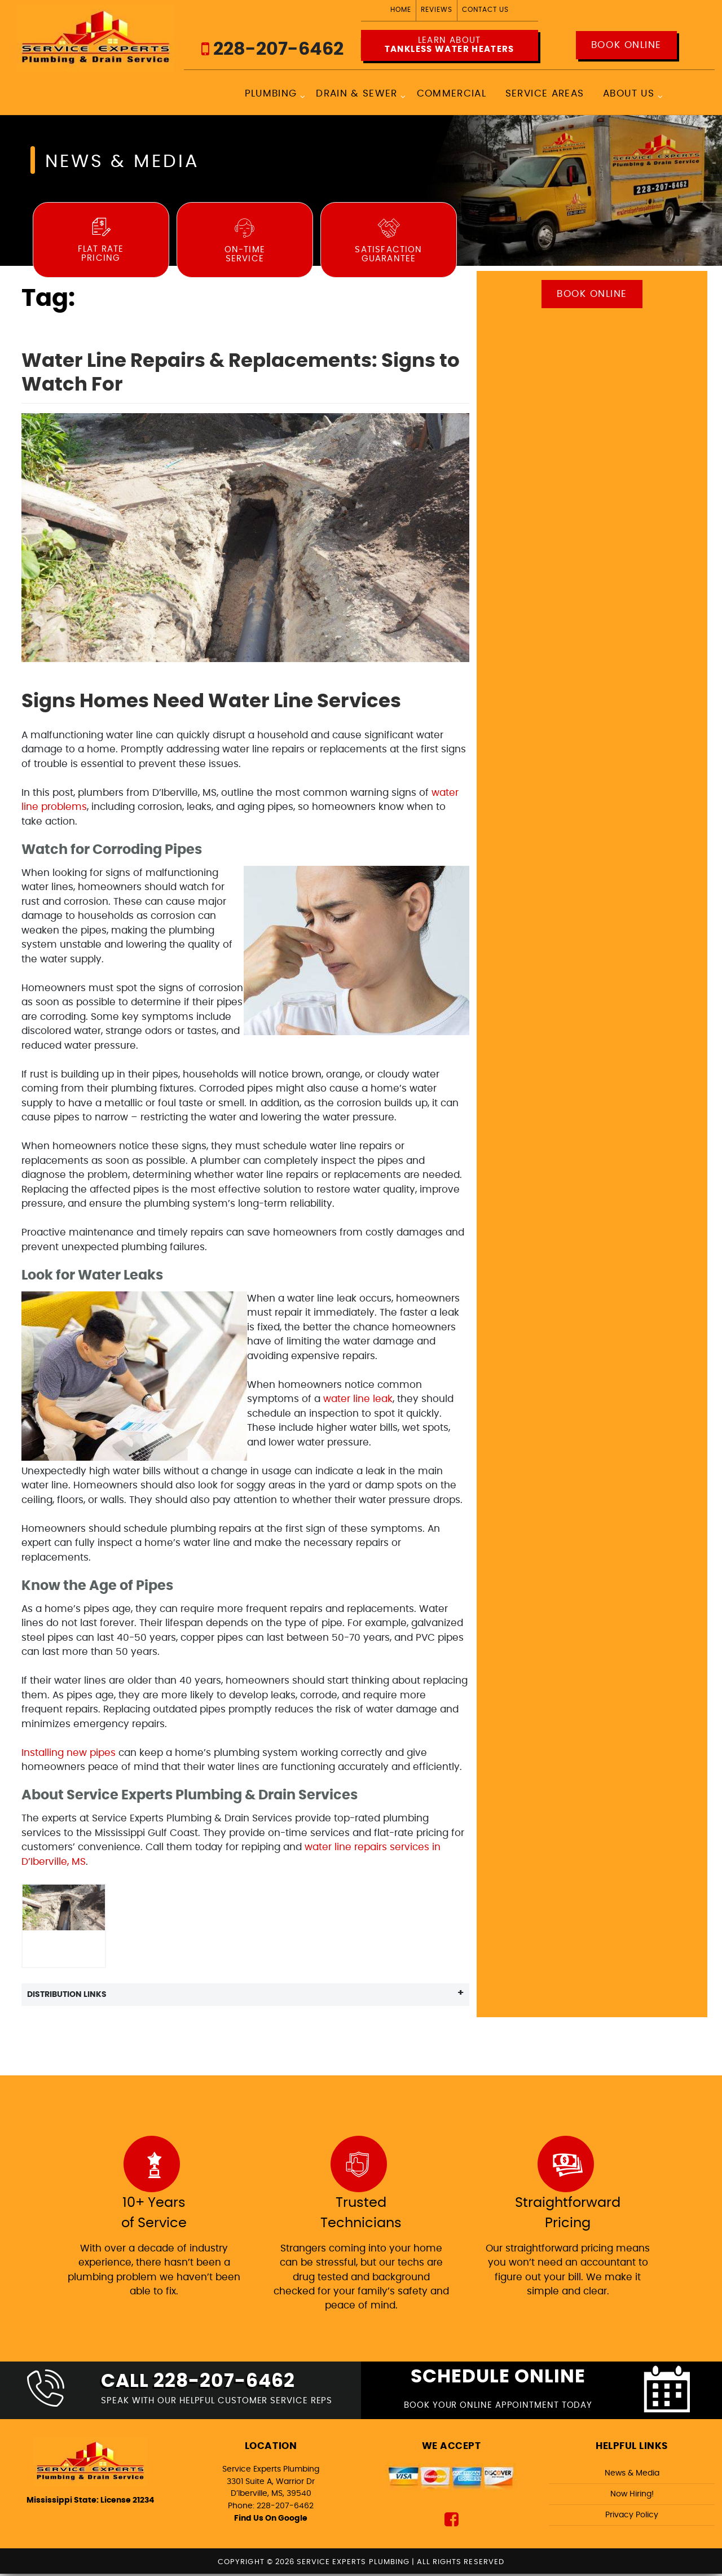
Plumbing (270, 94)
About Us (629, 94)
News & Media (632, 2475)
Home (400, 10)
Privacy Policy (631, 2517)
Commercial (451, 94)
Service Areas (544, 94)
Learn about (449, 45)
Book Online (626, 45)
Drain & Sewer (357, 94)
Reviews (436, 10)
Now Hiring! (632, 2496)
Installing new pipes (68, 1753)
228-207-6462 (272, 49)
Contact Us (485, 10)
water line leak (358, 1400)
